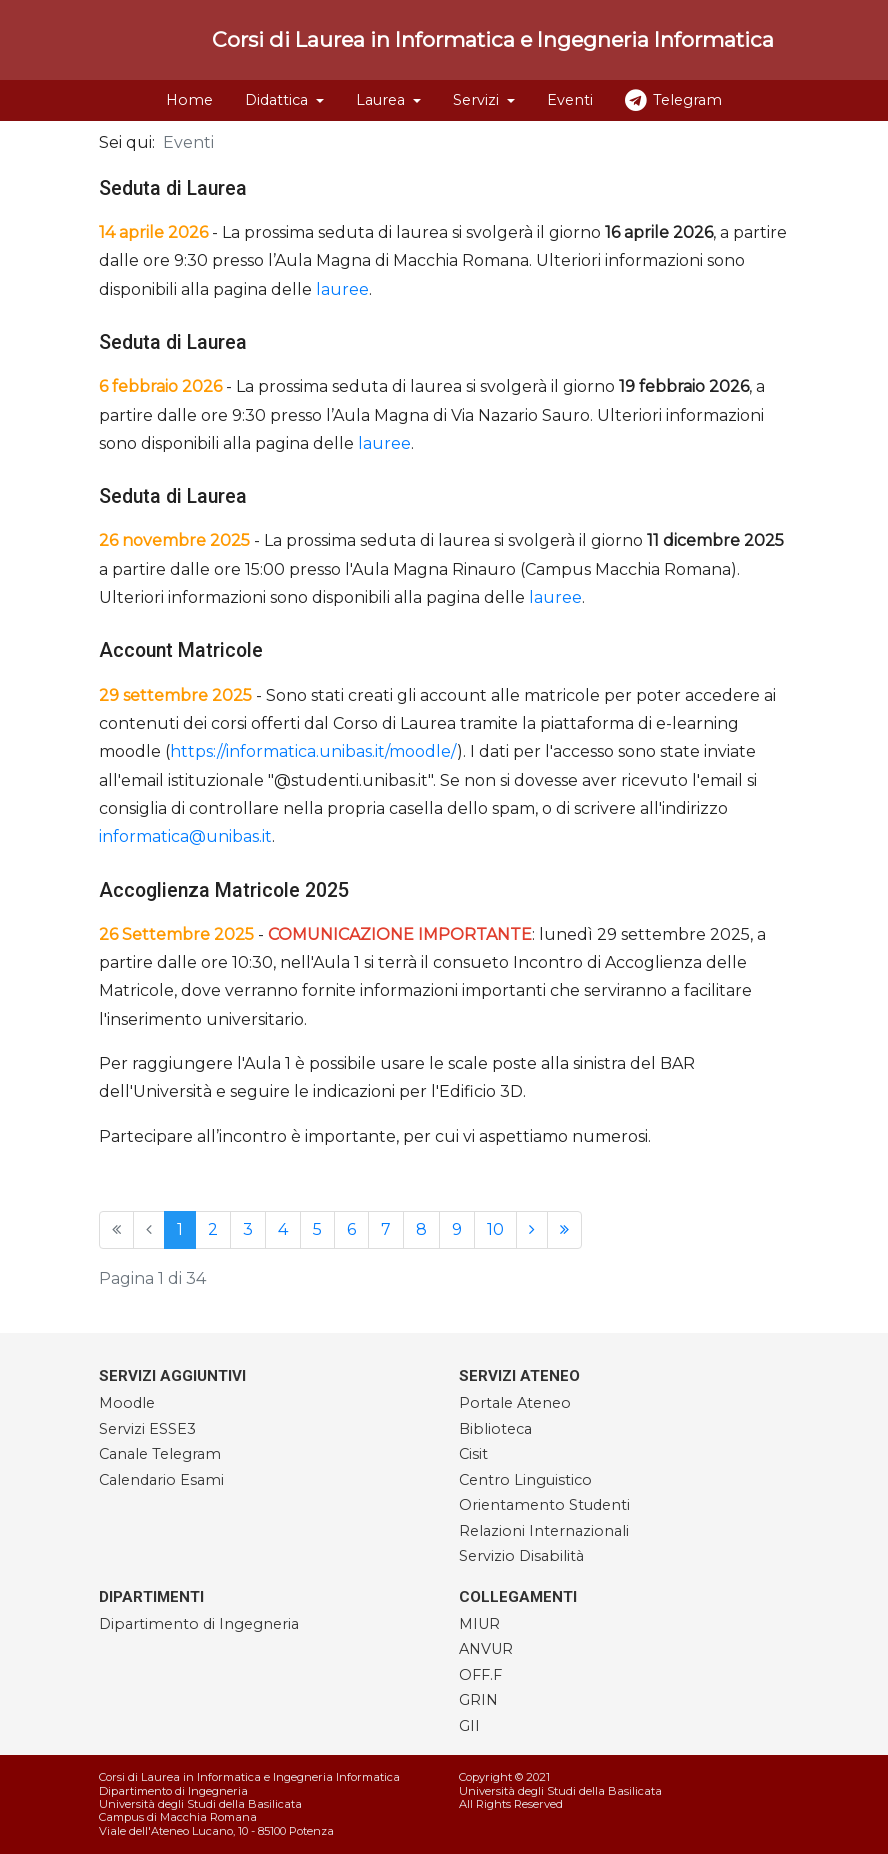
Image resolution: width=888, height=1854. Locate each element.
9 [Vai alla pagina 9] (457, 1229)
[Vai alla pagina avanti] (532, 1230)
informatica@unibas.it (185, 836)
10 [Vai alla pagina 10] (495, 1229)
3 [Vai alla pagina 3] (248, 1229)
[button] (284, 100)
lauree (342, 289)
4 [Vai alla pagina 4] (283, 1229)
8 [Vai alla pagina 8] (421, 1229)
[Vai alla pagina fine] (564, 1230)
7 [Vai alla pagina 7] (386, 1229)
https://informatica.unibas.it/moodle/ (313, 751)
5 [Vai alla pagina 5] (317, 1229)
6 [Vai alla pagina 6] (351, 1229)
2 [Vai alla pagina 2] (213, 1229)
